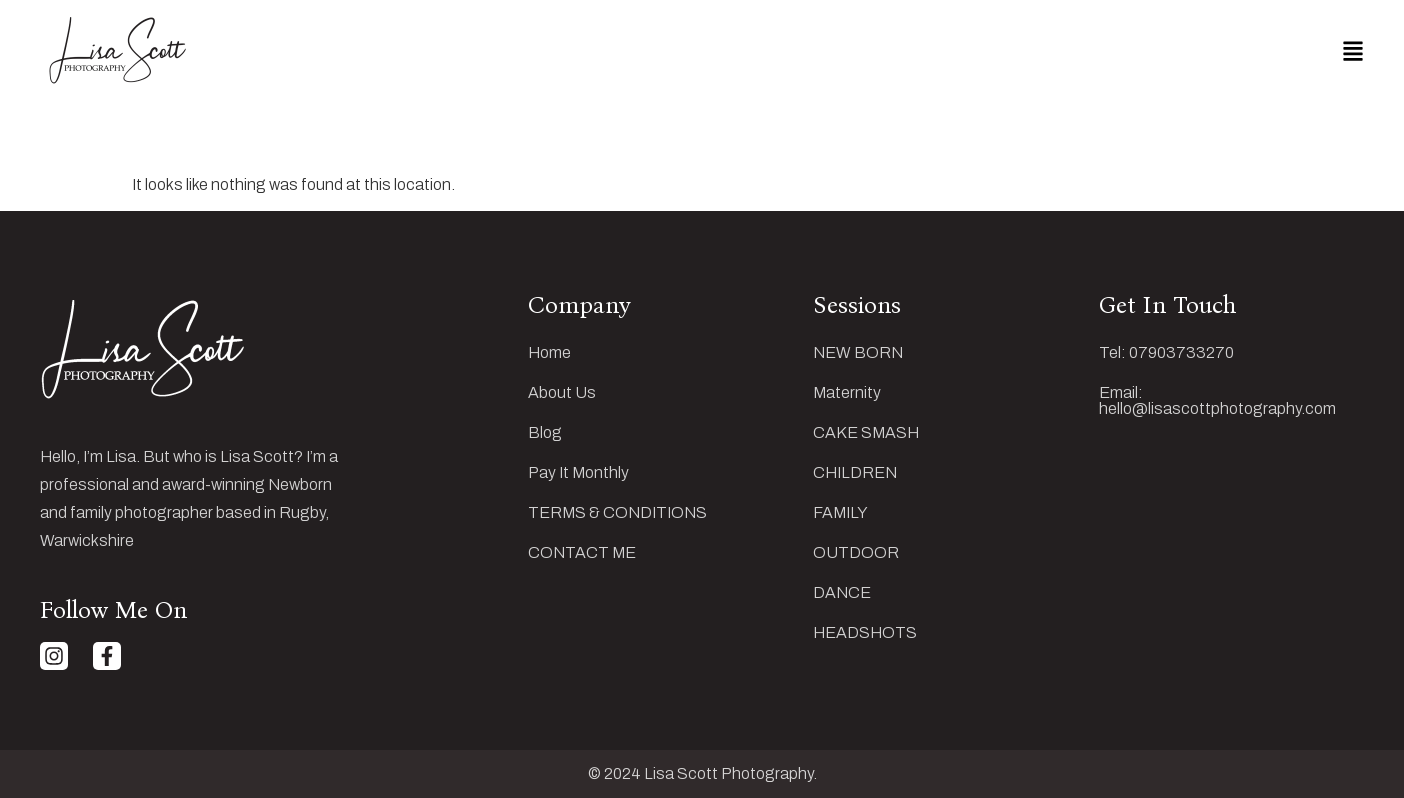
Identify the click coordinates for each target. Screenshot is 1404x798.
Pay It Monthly (578, 473)
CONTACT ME (582, 553)
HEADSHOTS (865, 633)
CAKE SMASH (866, 433)
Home (549, 353)
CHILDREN (855, 473)
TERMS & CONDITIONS (617, 513)
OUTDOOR (856, 553)
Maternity (847, 393)
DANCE (842, 593)
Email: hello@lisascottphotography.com (1217, 401)
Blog (545, 433)
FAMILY (840, 513)
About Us (562, 393)
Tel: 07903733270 (1166, 353)
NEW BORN (858, 353)
